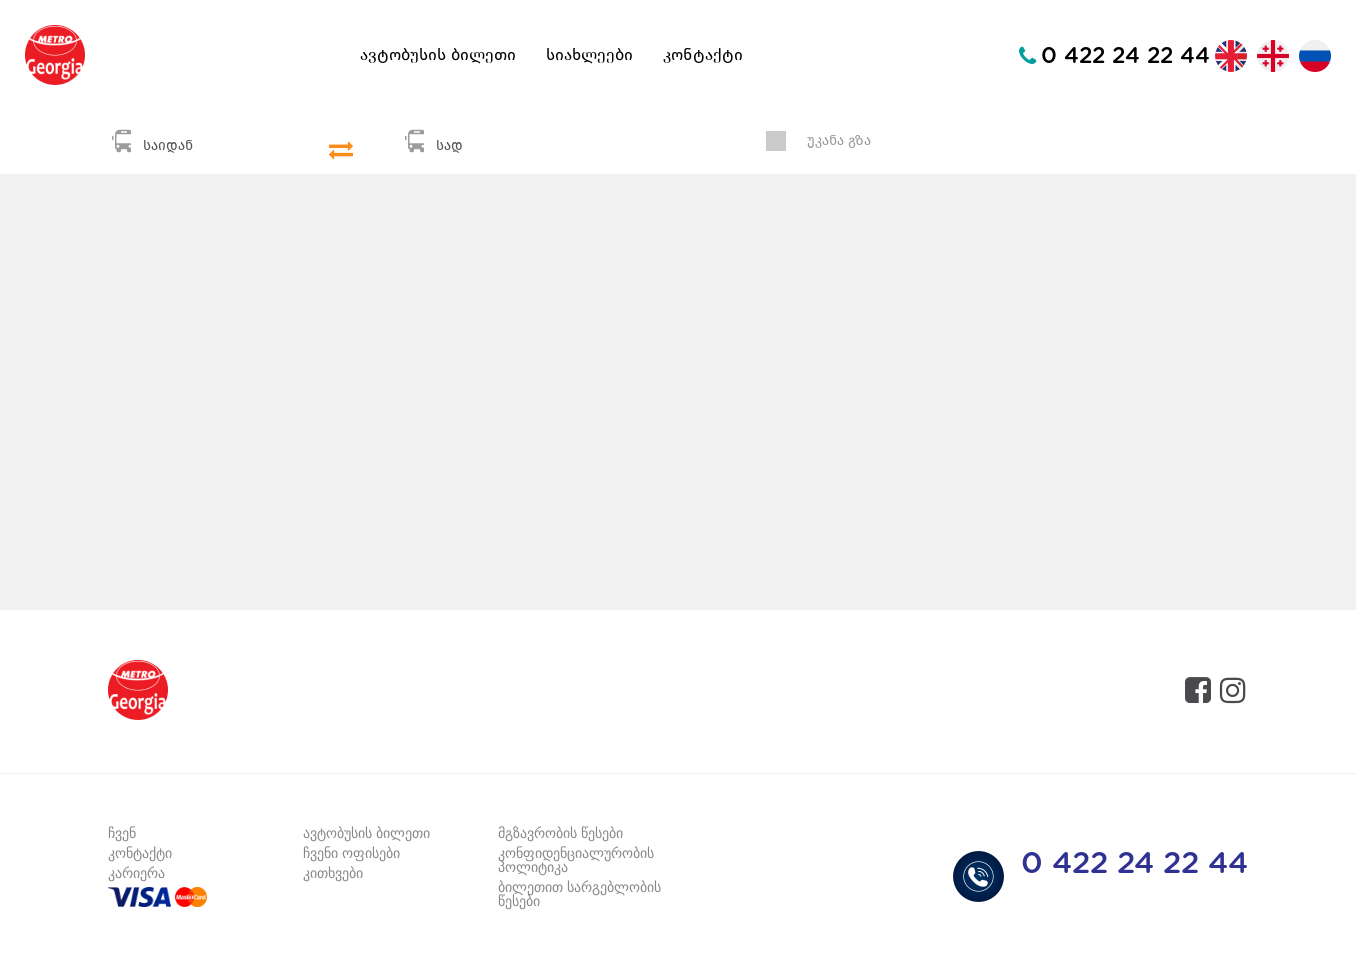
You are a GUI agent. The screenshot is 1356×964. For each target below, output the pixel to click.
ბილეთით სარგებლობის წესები (579, 895)
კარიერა (136, 874)
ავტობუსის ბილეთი (438, 55)
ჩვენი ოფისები (351, 854)
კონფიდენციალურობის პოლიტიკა (576, 861)
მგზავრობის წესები (560, 834)
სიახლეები (589, 55)
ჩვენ (122, 834)
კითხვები (333, 874)
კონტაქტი (703, 55)
